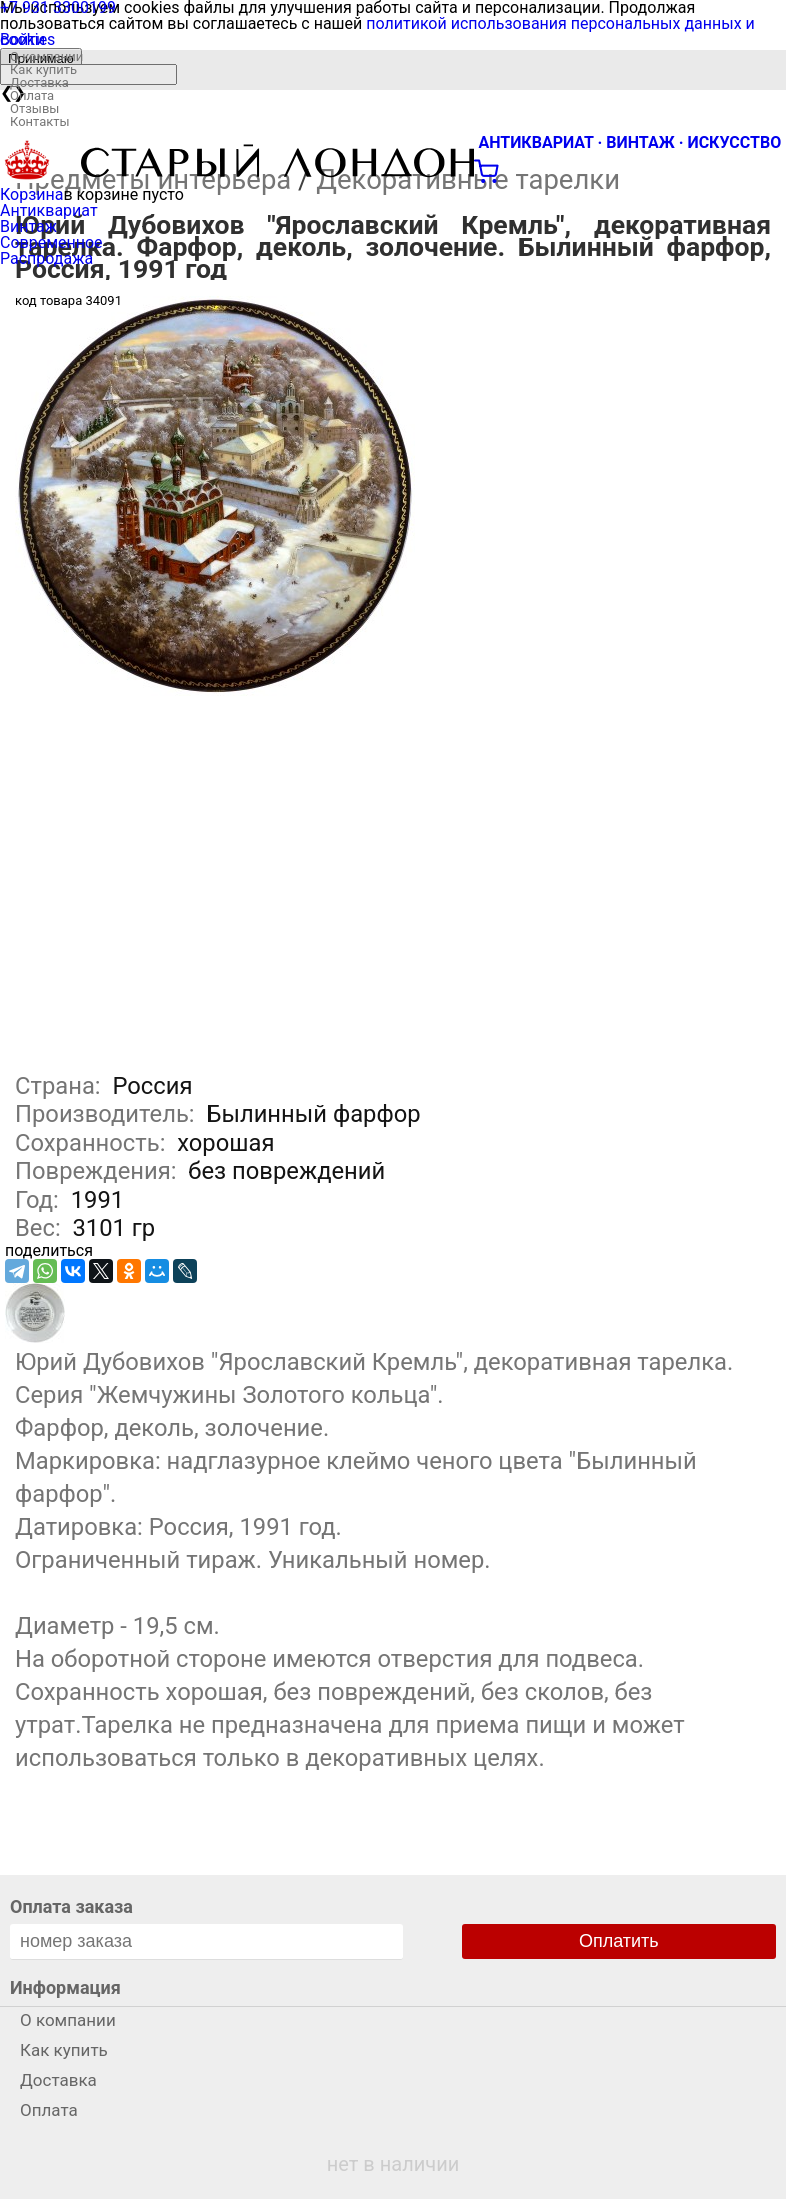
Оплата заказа (71, 1906)
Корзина (31, 194)
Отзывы (34, 108)
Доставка (39, 82)
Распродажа (46, 258)
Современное (51, 242)
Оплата (32, 95)
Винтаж (28, 226)
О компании (46, 56)
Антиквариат (49, 210)
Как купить (43, 69)
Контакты (40, 121)
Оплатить (619, 1941)
